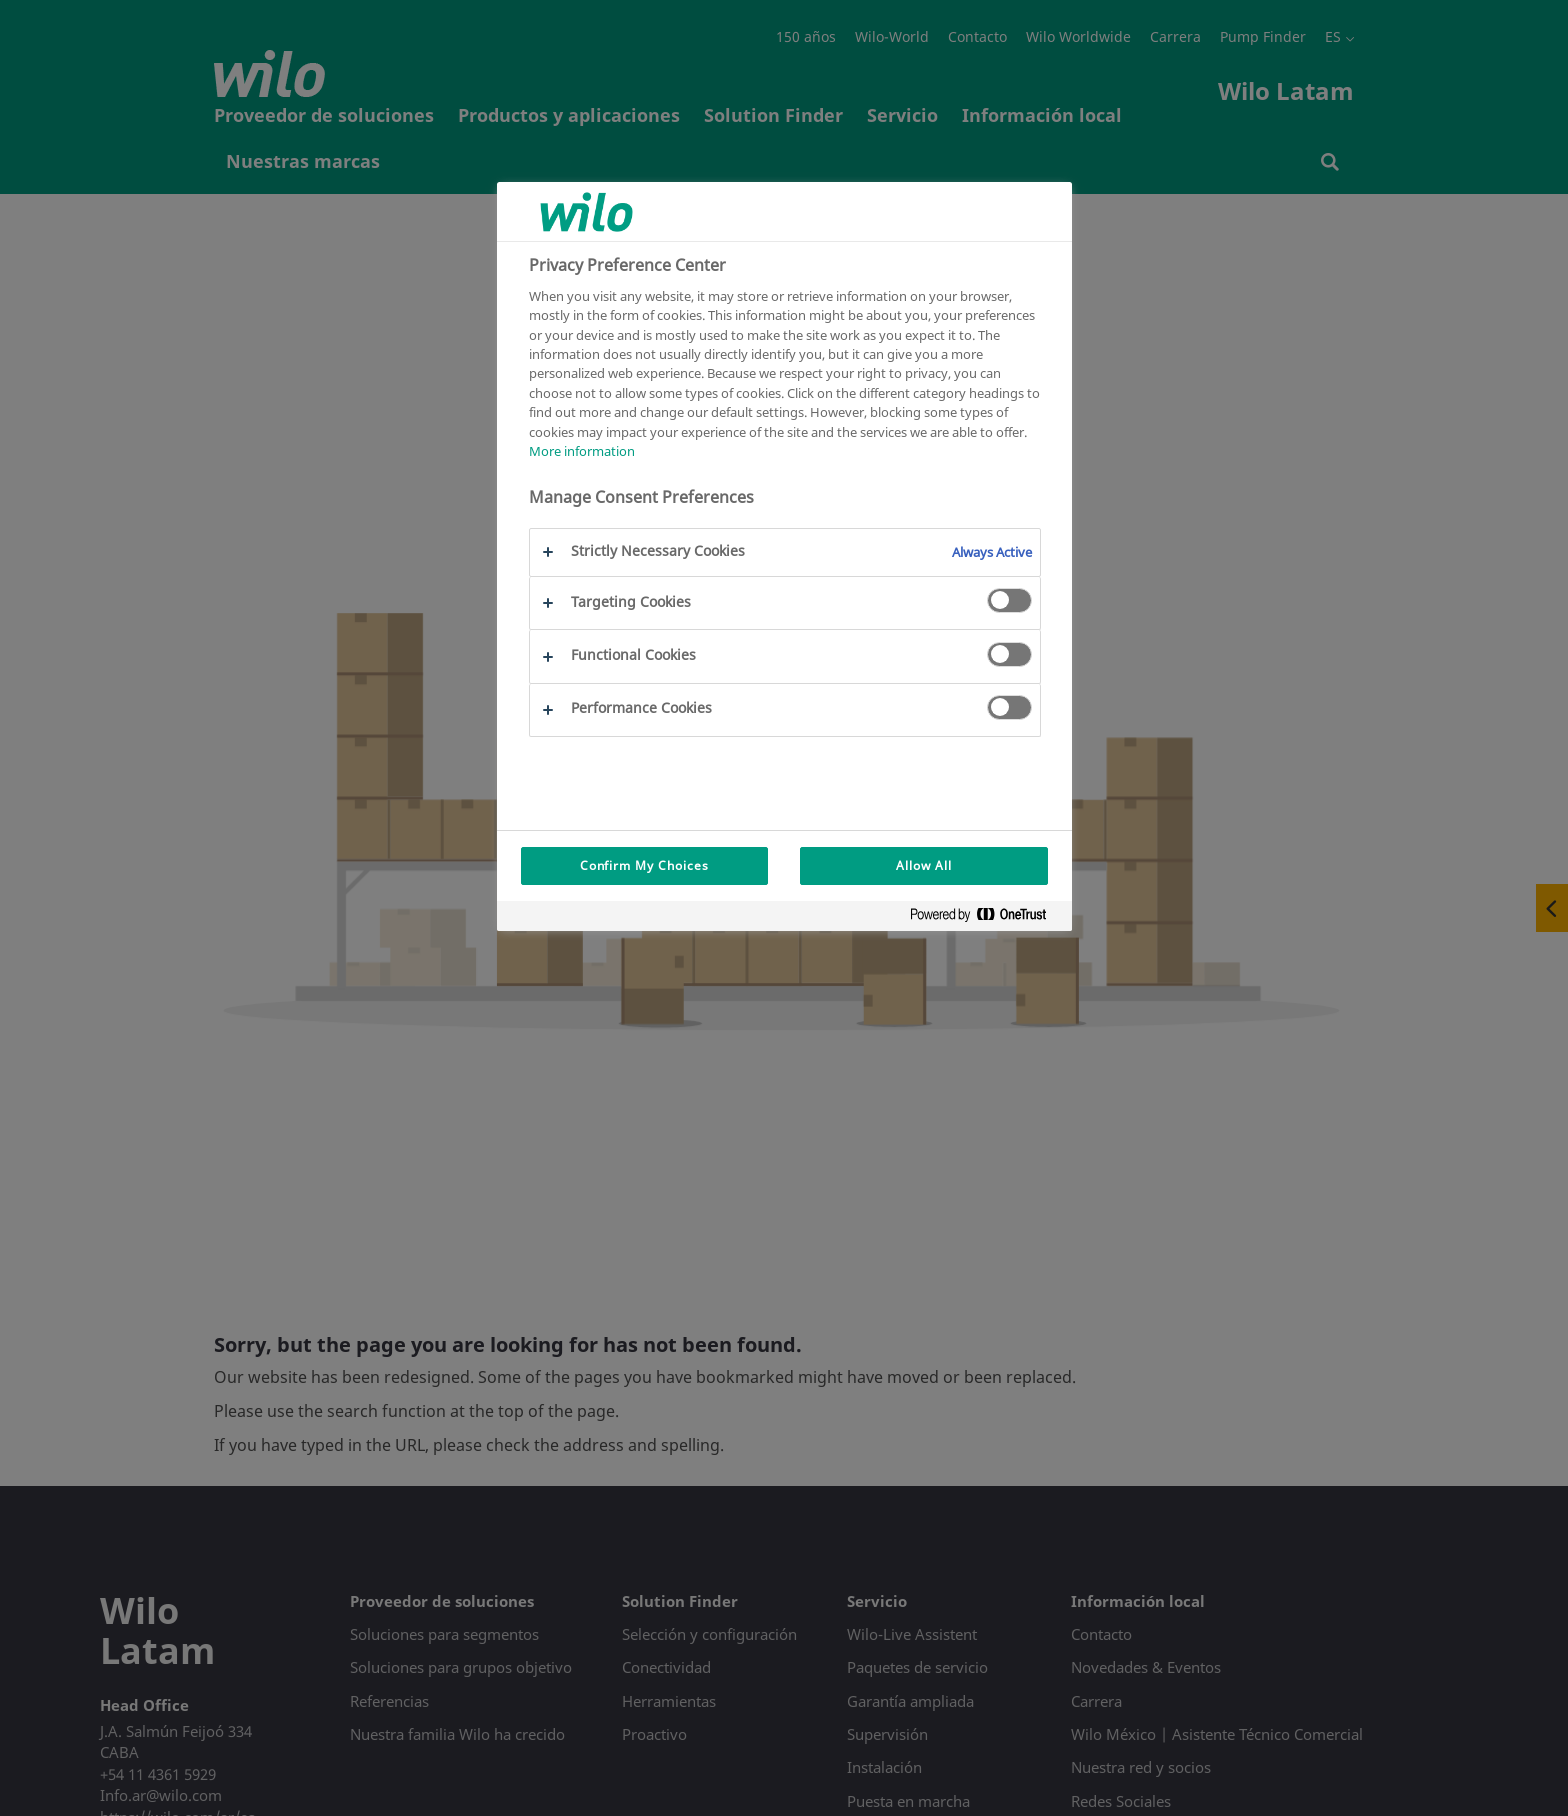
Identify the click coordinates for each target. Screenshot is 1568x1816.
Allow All (924, 865)
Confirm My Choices (644, 865)
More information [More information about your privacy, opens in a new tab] (582, 451)
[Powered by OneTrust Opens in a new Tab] (986, 918)
